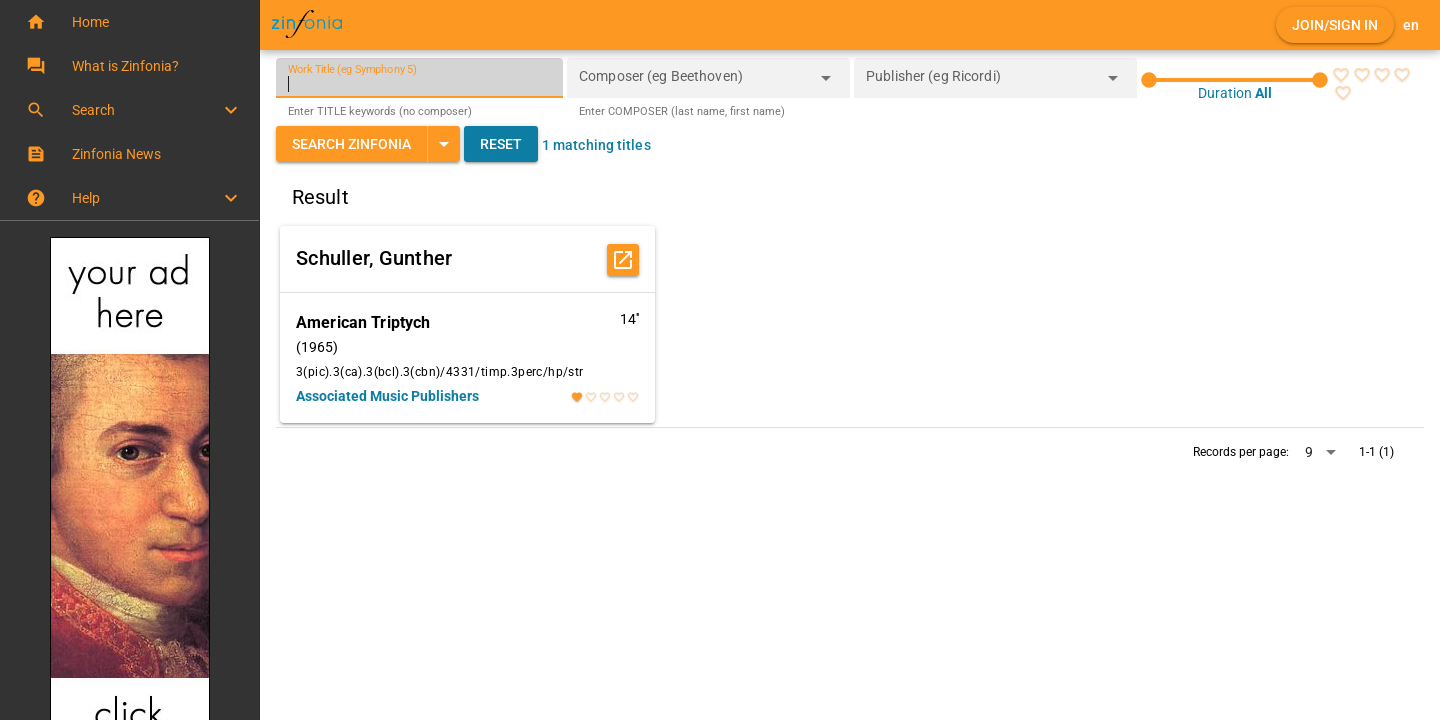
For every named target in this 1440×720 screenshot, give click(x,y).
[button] (129, 22)
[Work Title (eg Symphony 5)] (419, 78)
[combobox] (693, 84)
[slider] (1234, 80)
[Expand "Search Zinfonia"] (443, 144)
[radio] (1341, 75)
